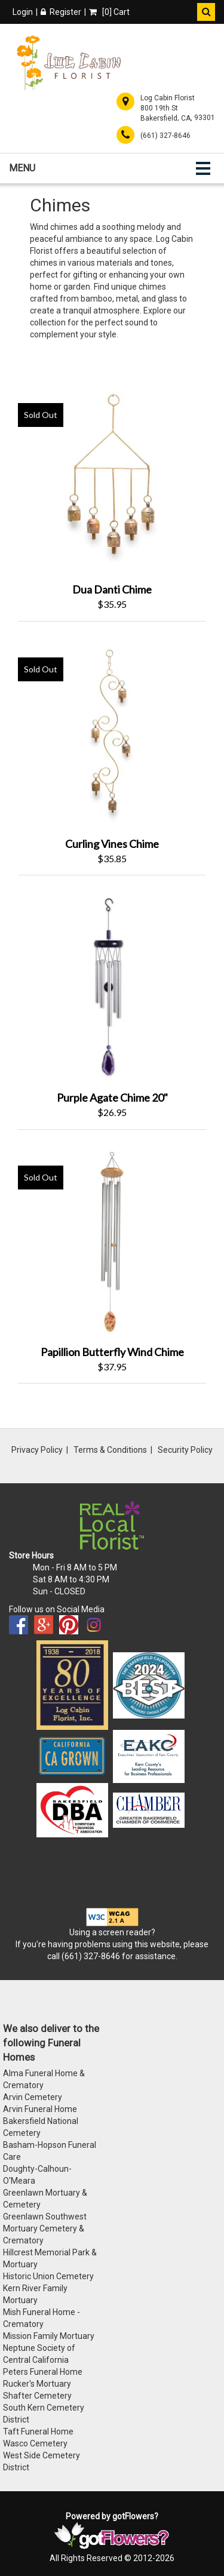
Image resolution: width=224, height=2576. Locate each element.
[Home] (68, 63)
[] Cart (109, 12)
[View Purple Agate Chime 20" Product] (112, 986)
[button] (206, 12)
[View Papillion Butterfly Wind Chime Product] (112, 1240)
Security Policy (185, 1450)
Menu (22, 168)
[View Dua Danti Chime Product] (112, 478)
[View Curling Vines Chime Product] (112, 732)
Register (61, 12)
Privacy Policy (37, 1450)
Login (23, 12)
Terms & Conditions (110, 1450)
